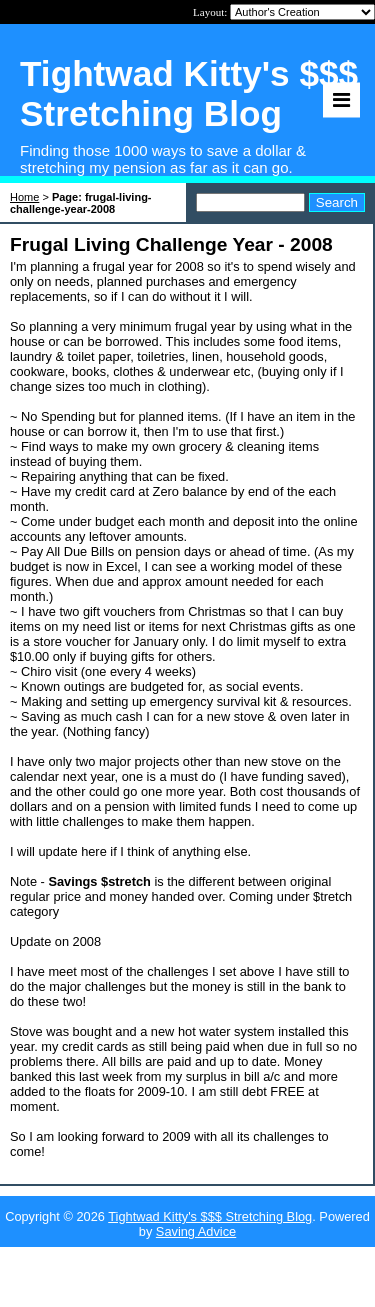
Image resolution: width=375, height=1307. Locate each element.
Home (24, 197)
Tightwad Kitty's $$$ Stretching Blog (210, 1216)
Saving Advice (196, 1231)
